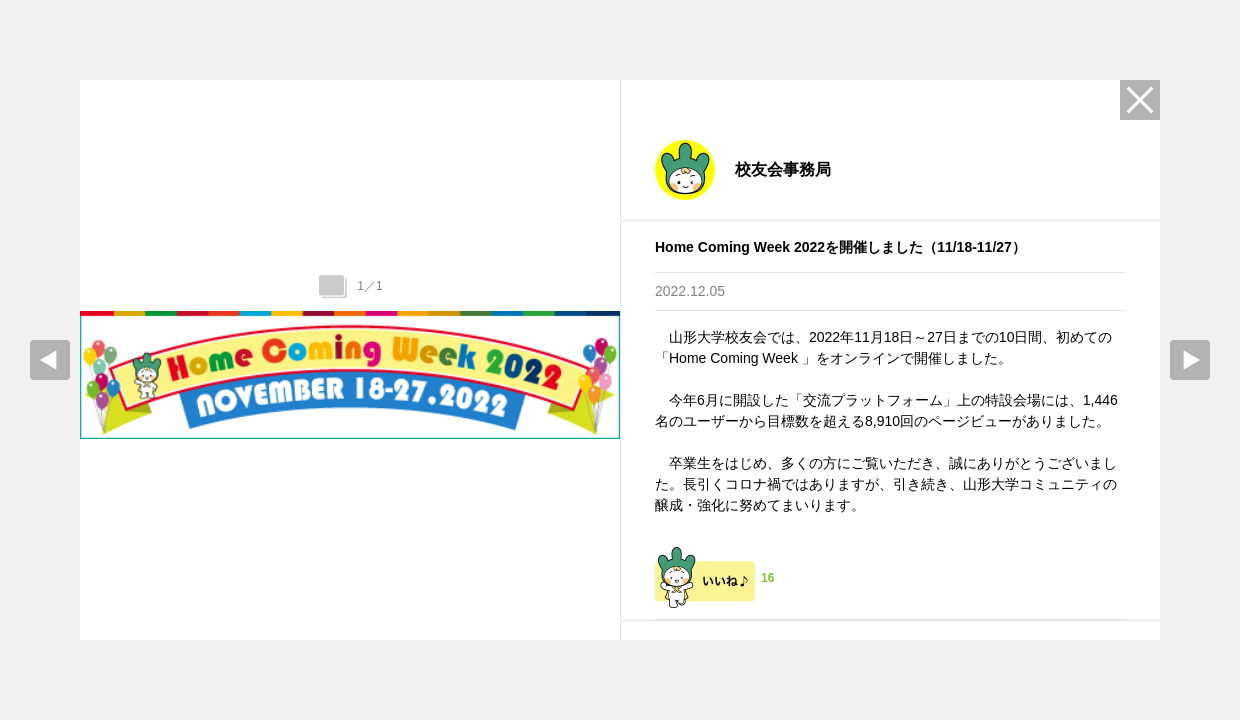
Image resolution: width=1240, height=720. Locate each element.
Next (1190, 360)
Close (1140, 100)
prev (50, 360)
